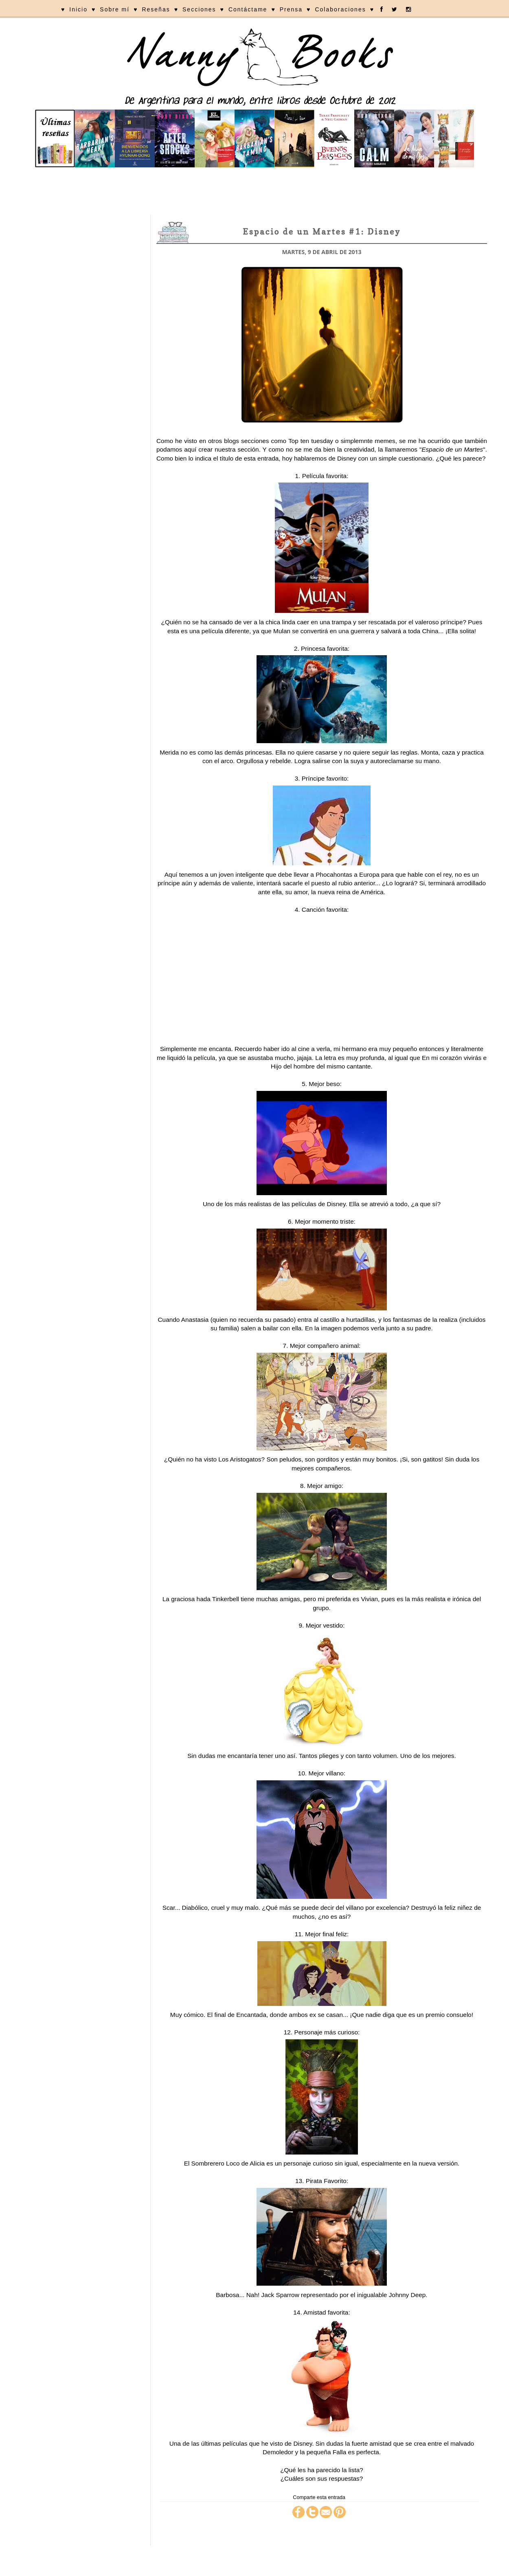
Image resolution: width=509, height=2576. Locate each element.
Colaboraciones (340, 9)
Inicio (78, 9)
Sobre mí (114, 9)
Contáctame (247, 9)
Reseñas (156, 9)
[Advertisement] (254, 192)
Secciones (199, 9)
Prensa (291, 9)
